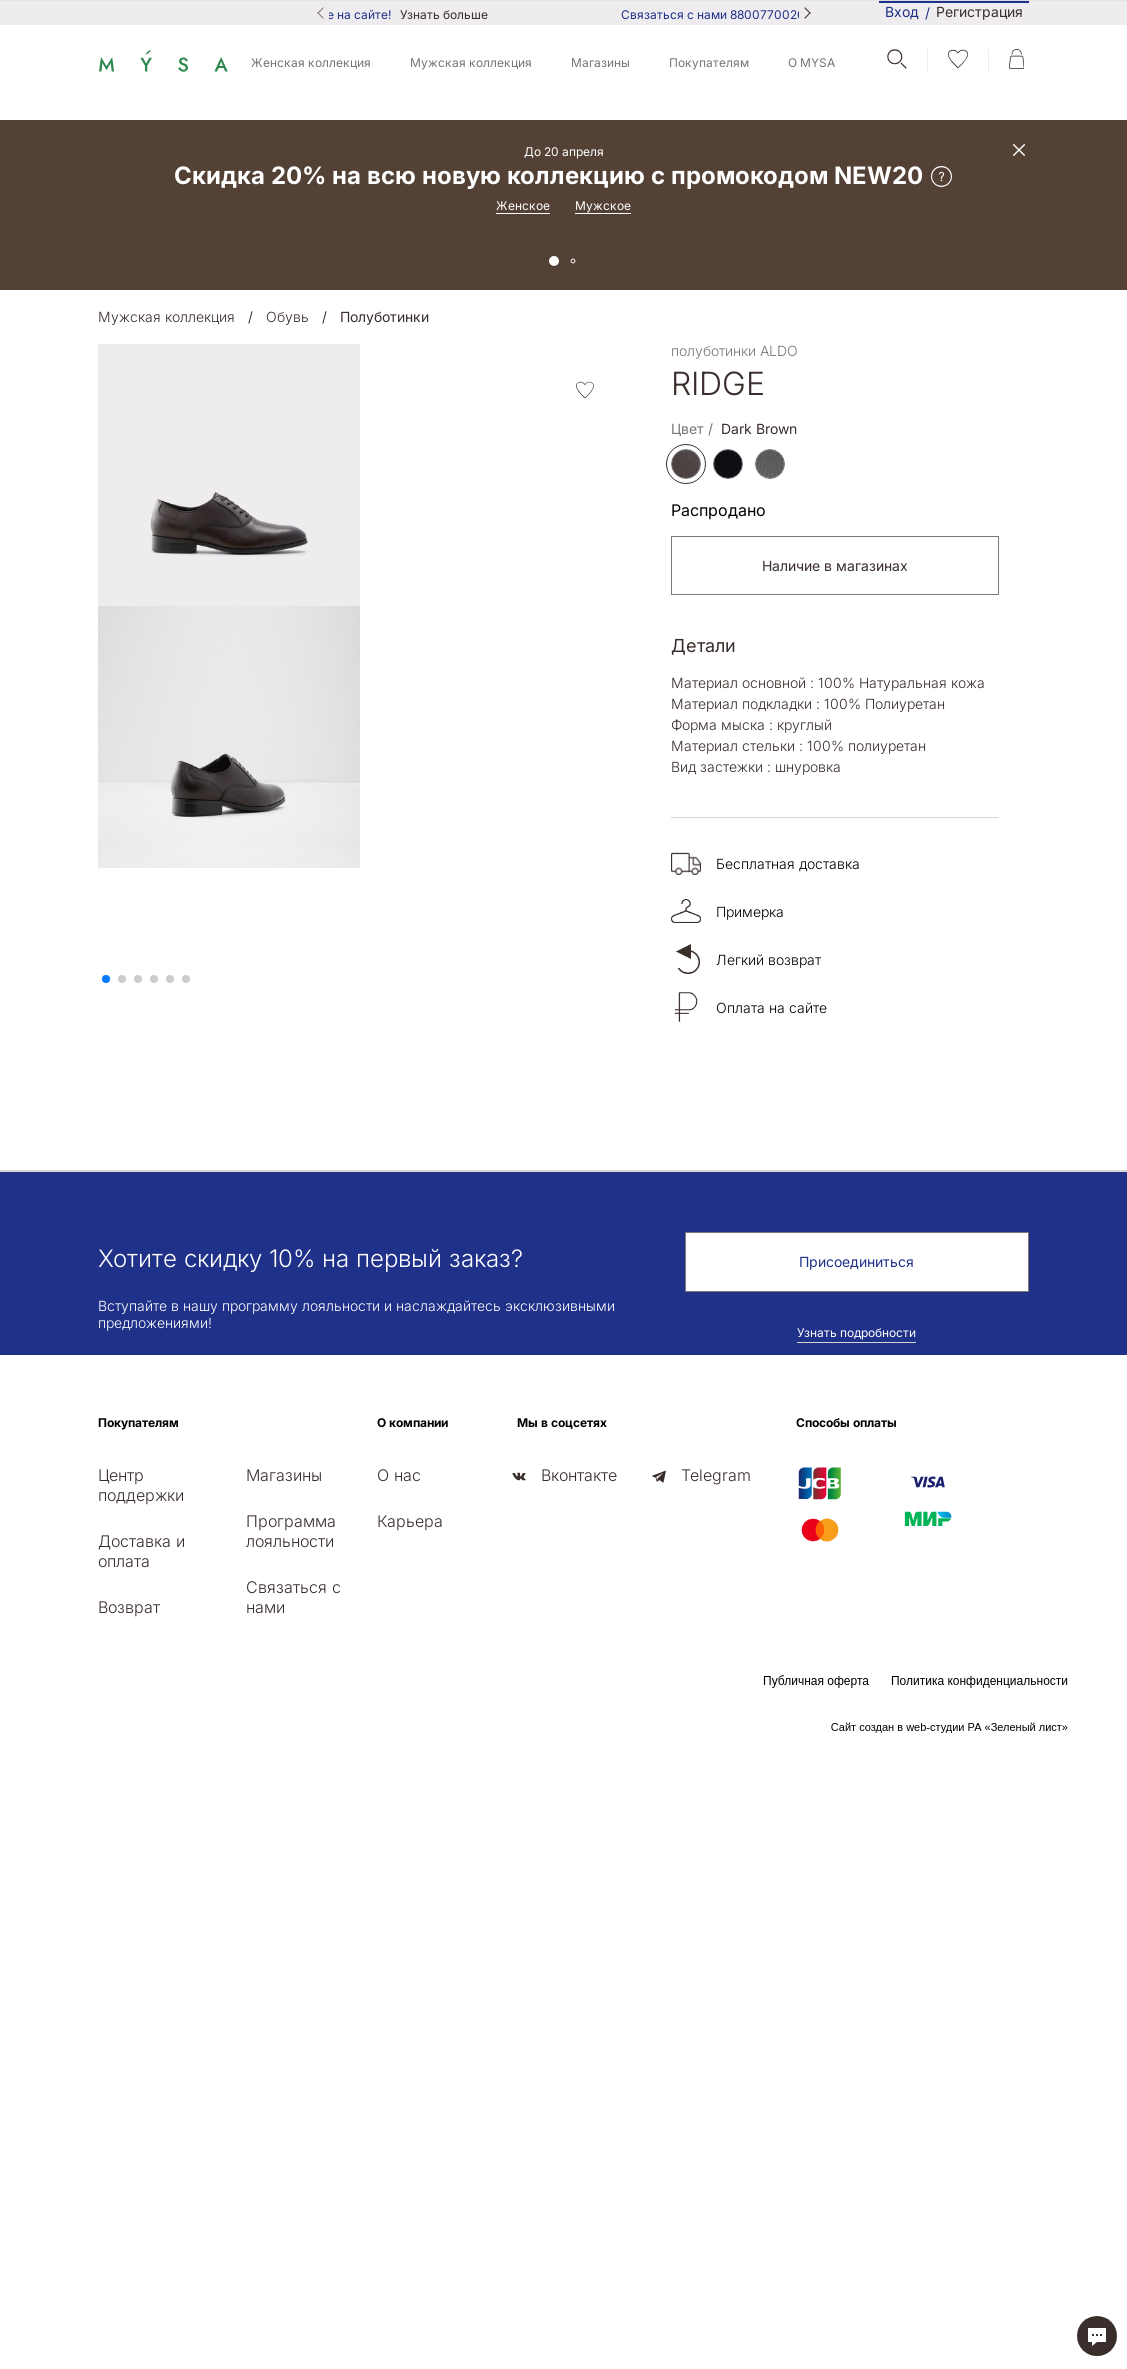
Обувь (287, 316)
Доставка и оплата (141, 1551)
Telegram (716, 1475)
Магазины (600, 62)
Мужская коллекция (471, 62)
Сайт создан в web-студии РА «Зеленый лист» (949, 1727)
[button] (106, 979)
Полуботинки (384, 316)
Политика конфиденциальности (979, 1681)
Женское (523, 205)
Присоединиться (856, 1261)
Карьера (410, 1521)
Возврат (129, 1607)
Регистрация (979, 12)
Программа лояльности (291, 1531)
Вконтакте (579, 1475)
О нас (399, 1475)
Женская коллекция (311, 62)
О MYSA (811, 62)
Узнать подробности (856, 1332)
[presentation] (104, 963)
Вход (902, 11)
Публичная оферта (816, 1681)
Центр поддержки (141, 1485)
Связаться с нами (293, 1597)
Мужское (603, 205)
